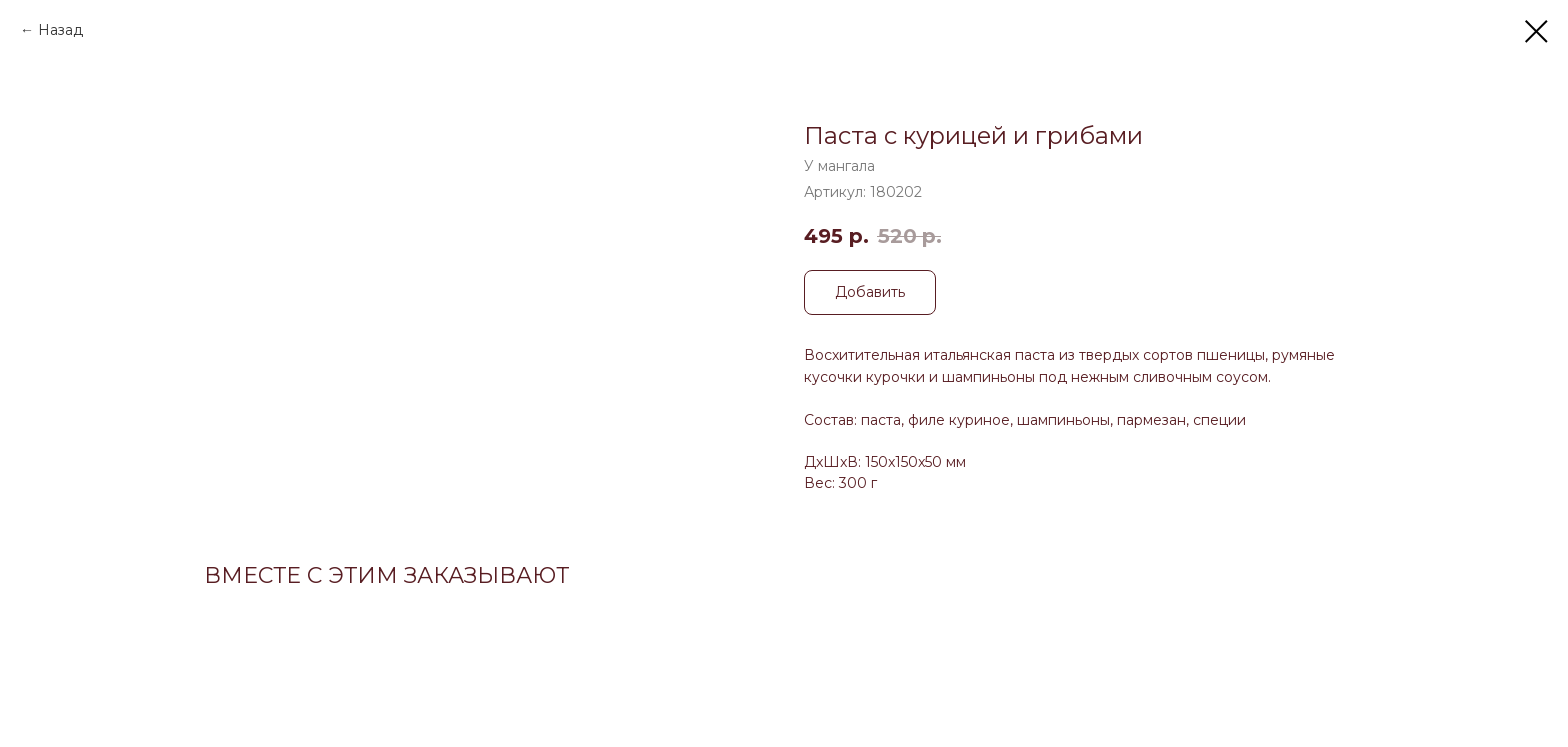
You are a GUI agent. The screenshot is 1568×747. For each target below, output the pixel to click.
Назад (60, 30)
